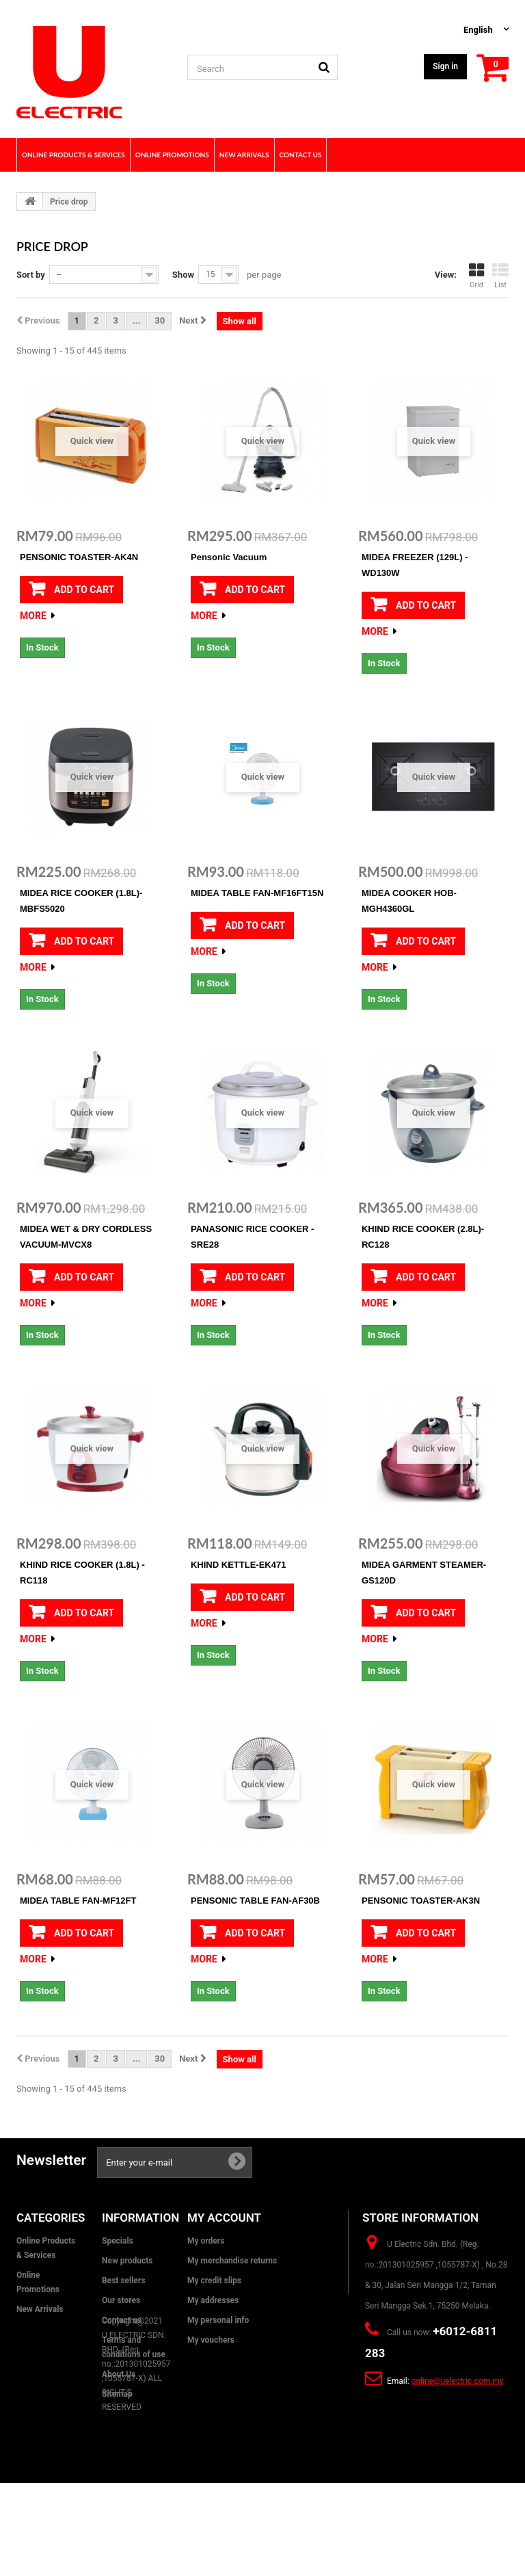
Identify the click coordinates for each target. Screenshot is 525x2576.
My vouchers (210, 2340)
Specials (117, 2241)
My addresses (213, 2300)
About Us (118, 2374)
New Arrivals (40, 2309)
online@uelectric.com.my (458, 2381)
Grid (476, 276)
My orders (205, 2241)
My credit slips (214, 2280)
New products (127, 2260)
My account (224, 2217)
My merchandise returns (232, 2260)
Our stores (121, 2300)
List (500, 276)
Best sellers (123, 2280)
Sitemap (117, 2394)
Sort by (30, 275)
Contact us (122, 2320)
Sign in (445, 66)
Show (183, 275)
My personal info (218, 2320)
